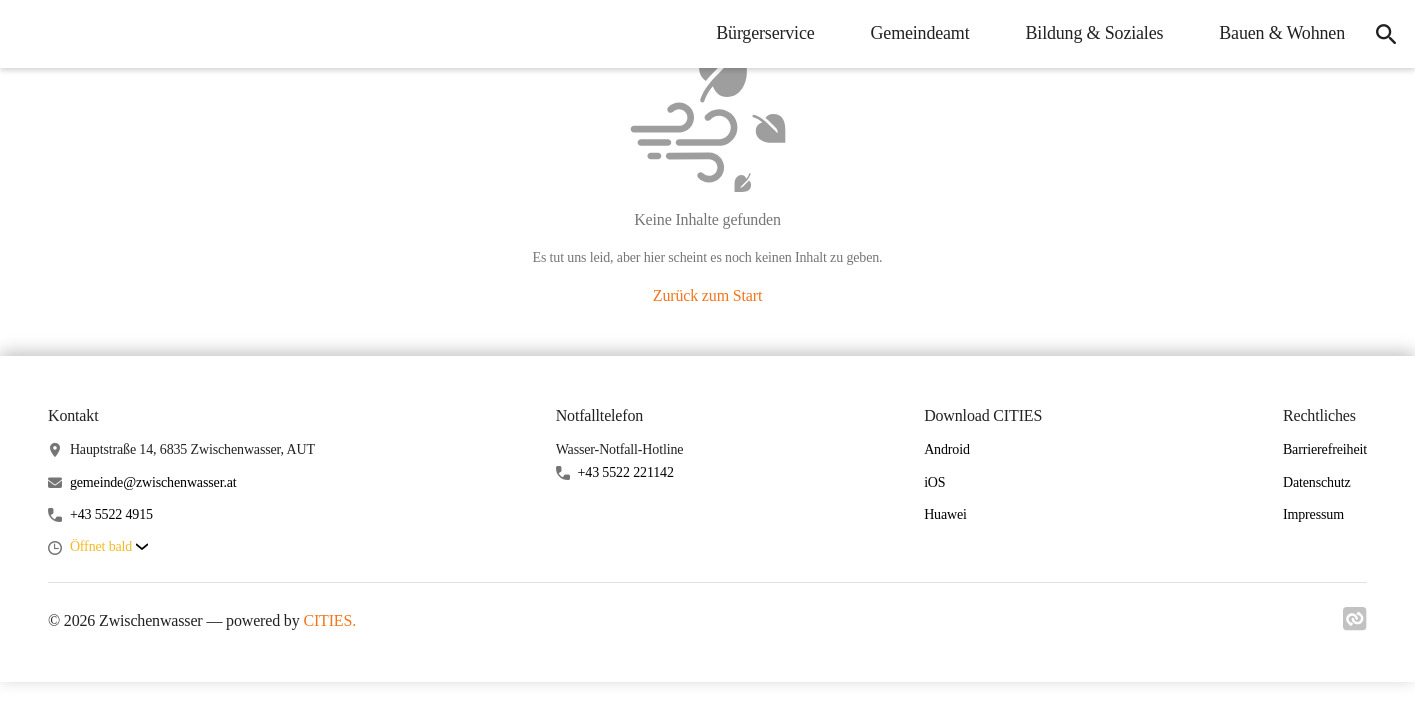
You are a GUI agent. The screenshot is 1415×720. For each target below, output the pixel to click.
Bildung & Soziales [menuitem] (1085, 33)
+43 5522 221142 (626, 472)
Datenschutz (1317, 482)
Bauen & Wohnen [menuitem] (1272, 33)
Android (947, 449)
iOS (934, 482)
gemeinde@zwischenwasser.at (153, 482)
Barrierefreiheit (1325, 449)
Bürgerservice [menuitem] (755, 33)
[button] (109, 547)
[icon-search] (1381, 34)
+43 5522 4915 (111, 514)
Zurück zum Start (707, 295)
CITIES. (329, 620)
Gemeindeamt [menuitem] (910, 33)
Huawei (945, 514)
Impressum (1313, 514)
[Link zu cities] (1355, 625)
